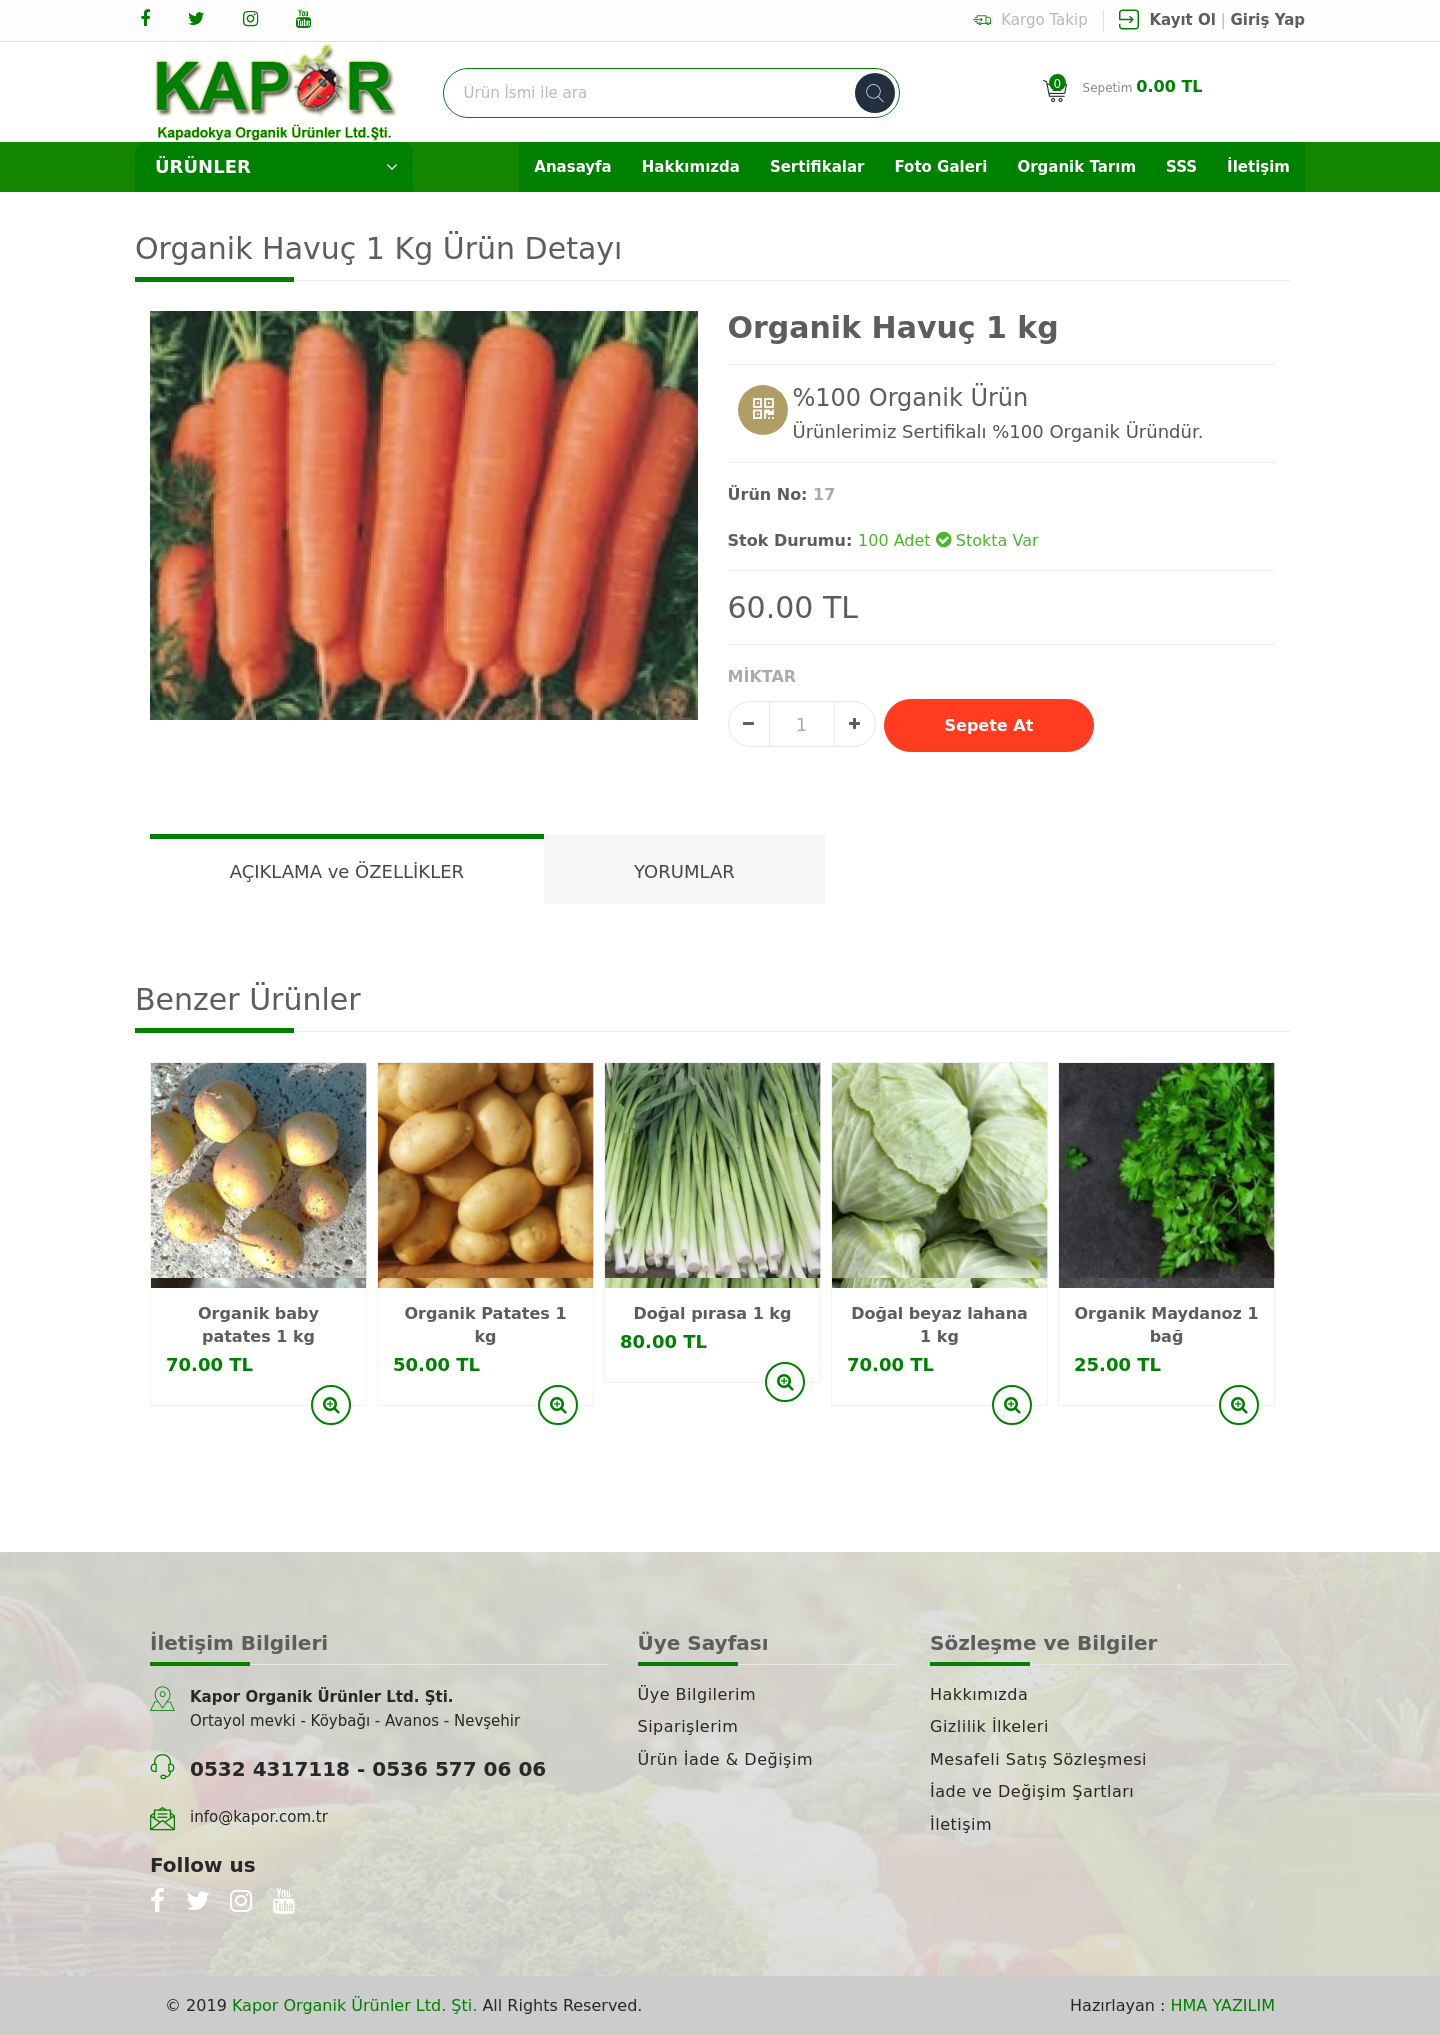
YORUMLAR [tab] (684, 871)
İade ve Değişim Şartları (1032, 1791)
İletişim (1258, 167)
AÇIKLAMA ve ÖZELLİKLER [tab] (347, 871)
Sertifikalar (817, 167)
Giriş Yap (1268, 20)
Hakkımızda (691, 167)
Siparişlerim (688, 1726)
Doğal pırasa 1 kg (713, 1313)
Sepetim (1145, 86)
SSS (1181, 167)
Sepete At (989, 725)
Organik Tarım (1076, 167)
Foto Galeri (940, 167)
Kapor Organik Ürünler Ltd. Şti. (354, 2005)
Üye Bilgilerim (697, 1694)
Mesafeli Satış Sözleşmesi (1038, 1759)
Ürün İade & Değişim (725, 1759)
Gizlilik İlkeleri (989, 1726)
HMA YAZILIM (1223, 2005)
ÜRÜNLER (276, 167)
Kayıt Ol (1182, 20)
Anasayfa (572, 167)
